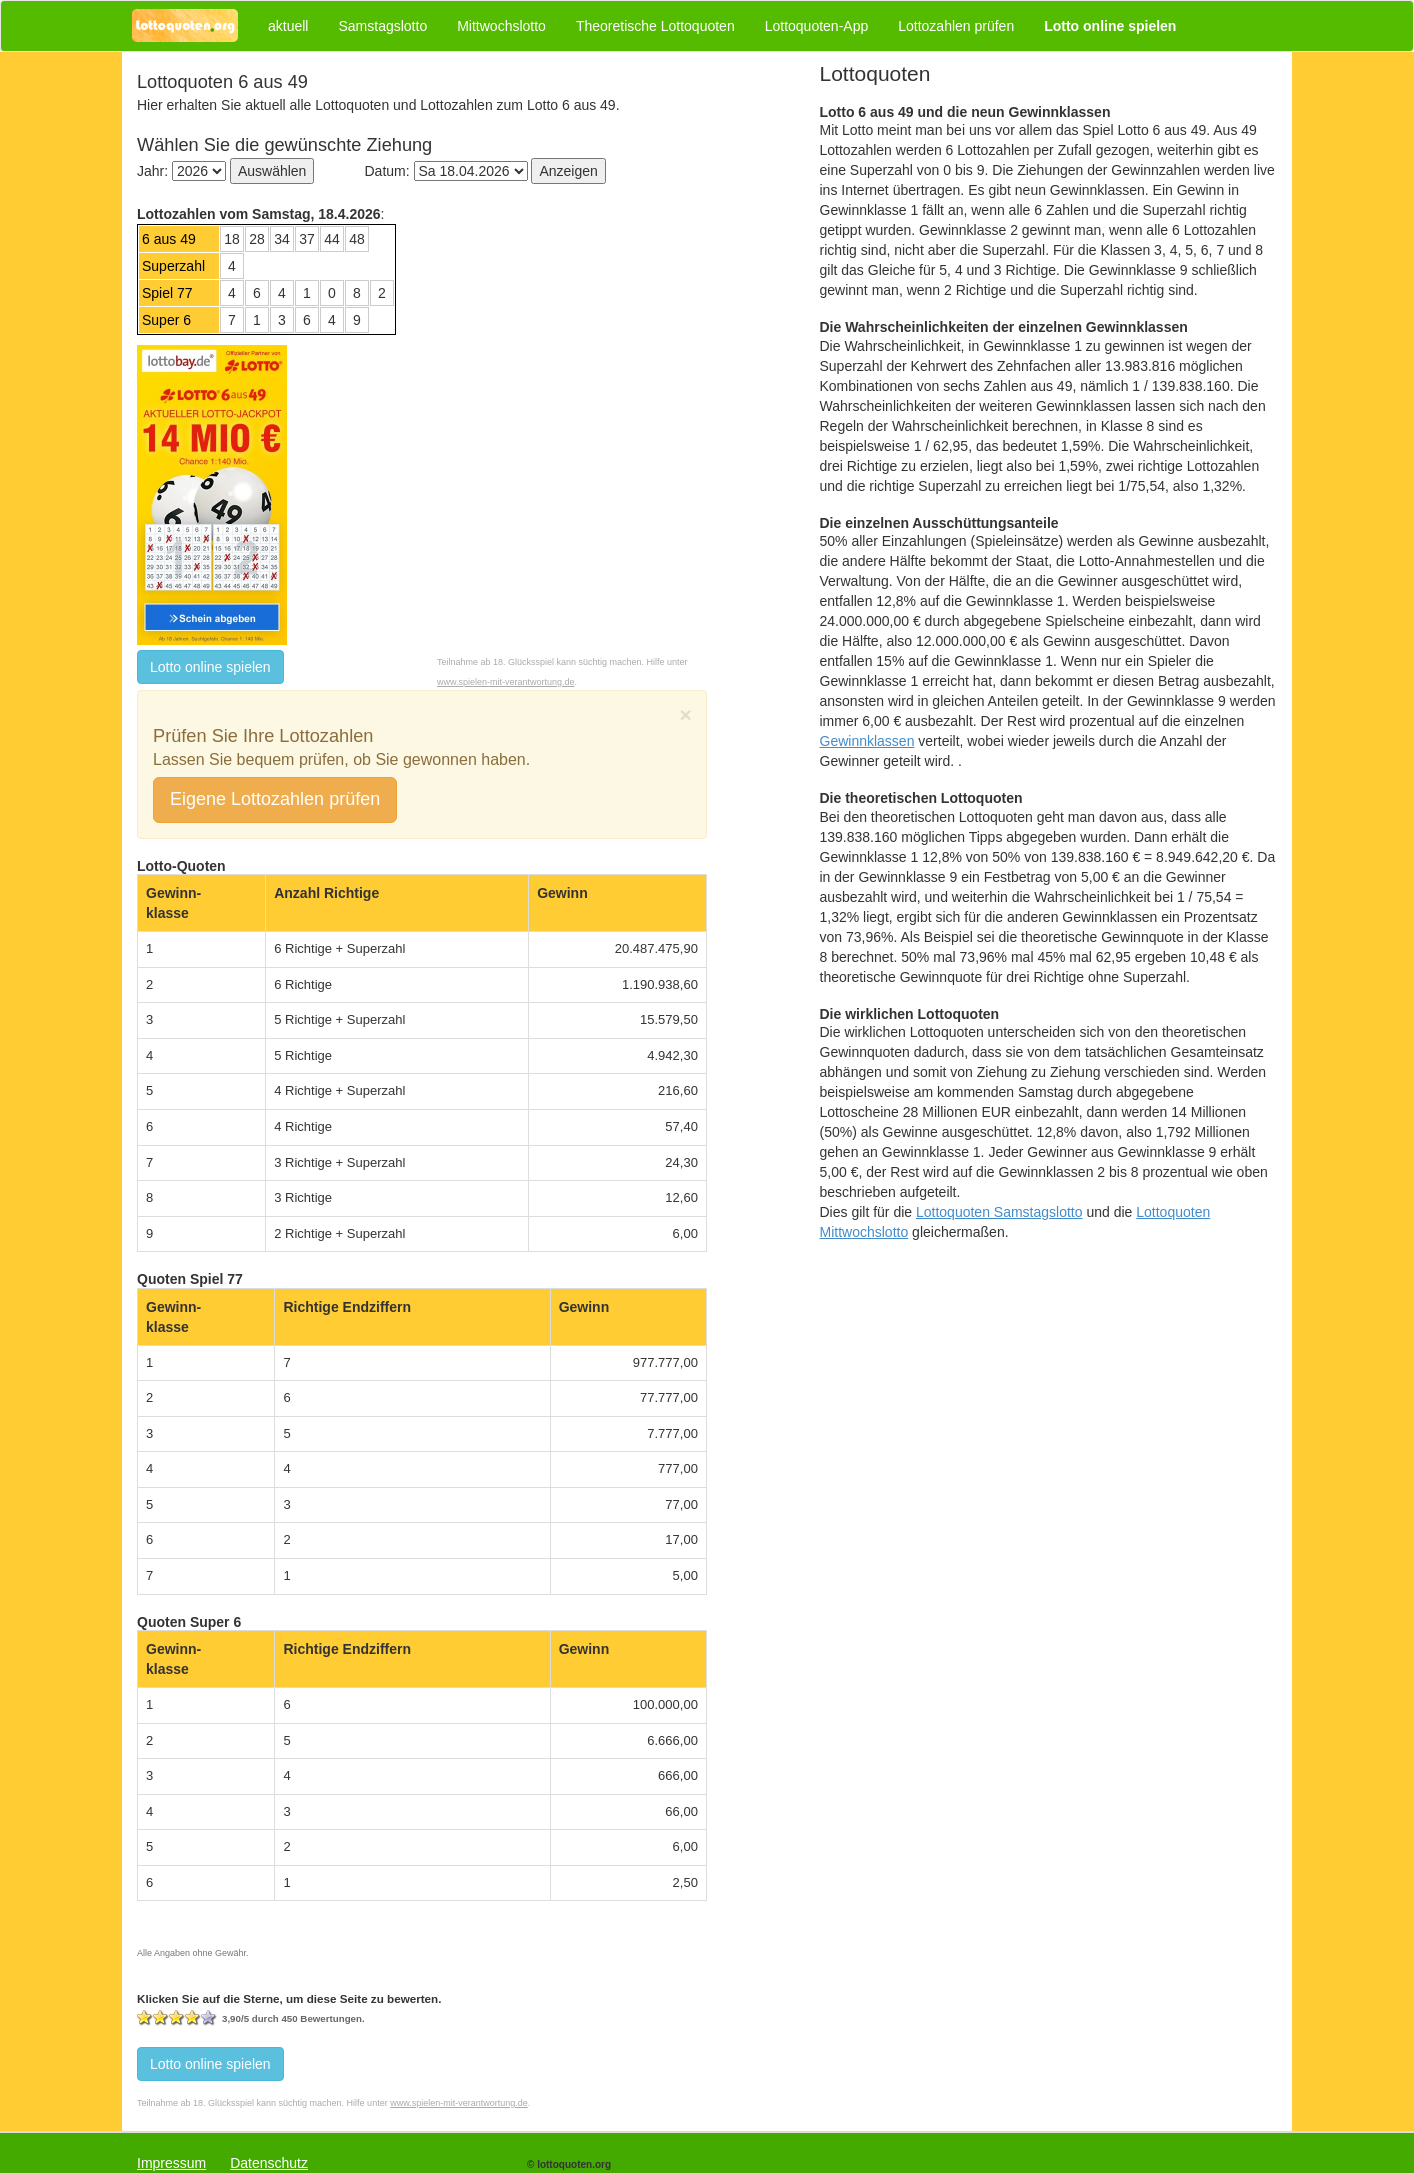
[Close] (686, 714)
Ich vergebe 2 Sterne (161, 2018)
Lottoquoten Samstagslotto (999, 1212)
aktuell (288, 26)
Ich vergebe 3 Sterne (177, 2018)
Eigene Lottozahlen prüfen (275, 799)
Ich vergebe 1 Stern (145, 2018)
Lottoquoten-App (817, 26)
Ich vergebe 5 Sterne (209, 2018)
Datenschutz (269, 2163)
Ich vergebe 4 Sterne (193, 2018)
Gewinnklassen (867, 741)
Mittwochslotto (501, 26)
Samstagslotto (382, 26)
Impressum (171, 2163)
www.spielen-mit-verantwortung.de (506, 682)
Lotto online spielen (210, 667)
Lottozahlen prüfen (956, 26)
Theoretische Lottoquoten (655, 26)
